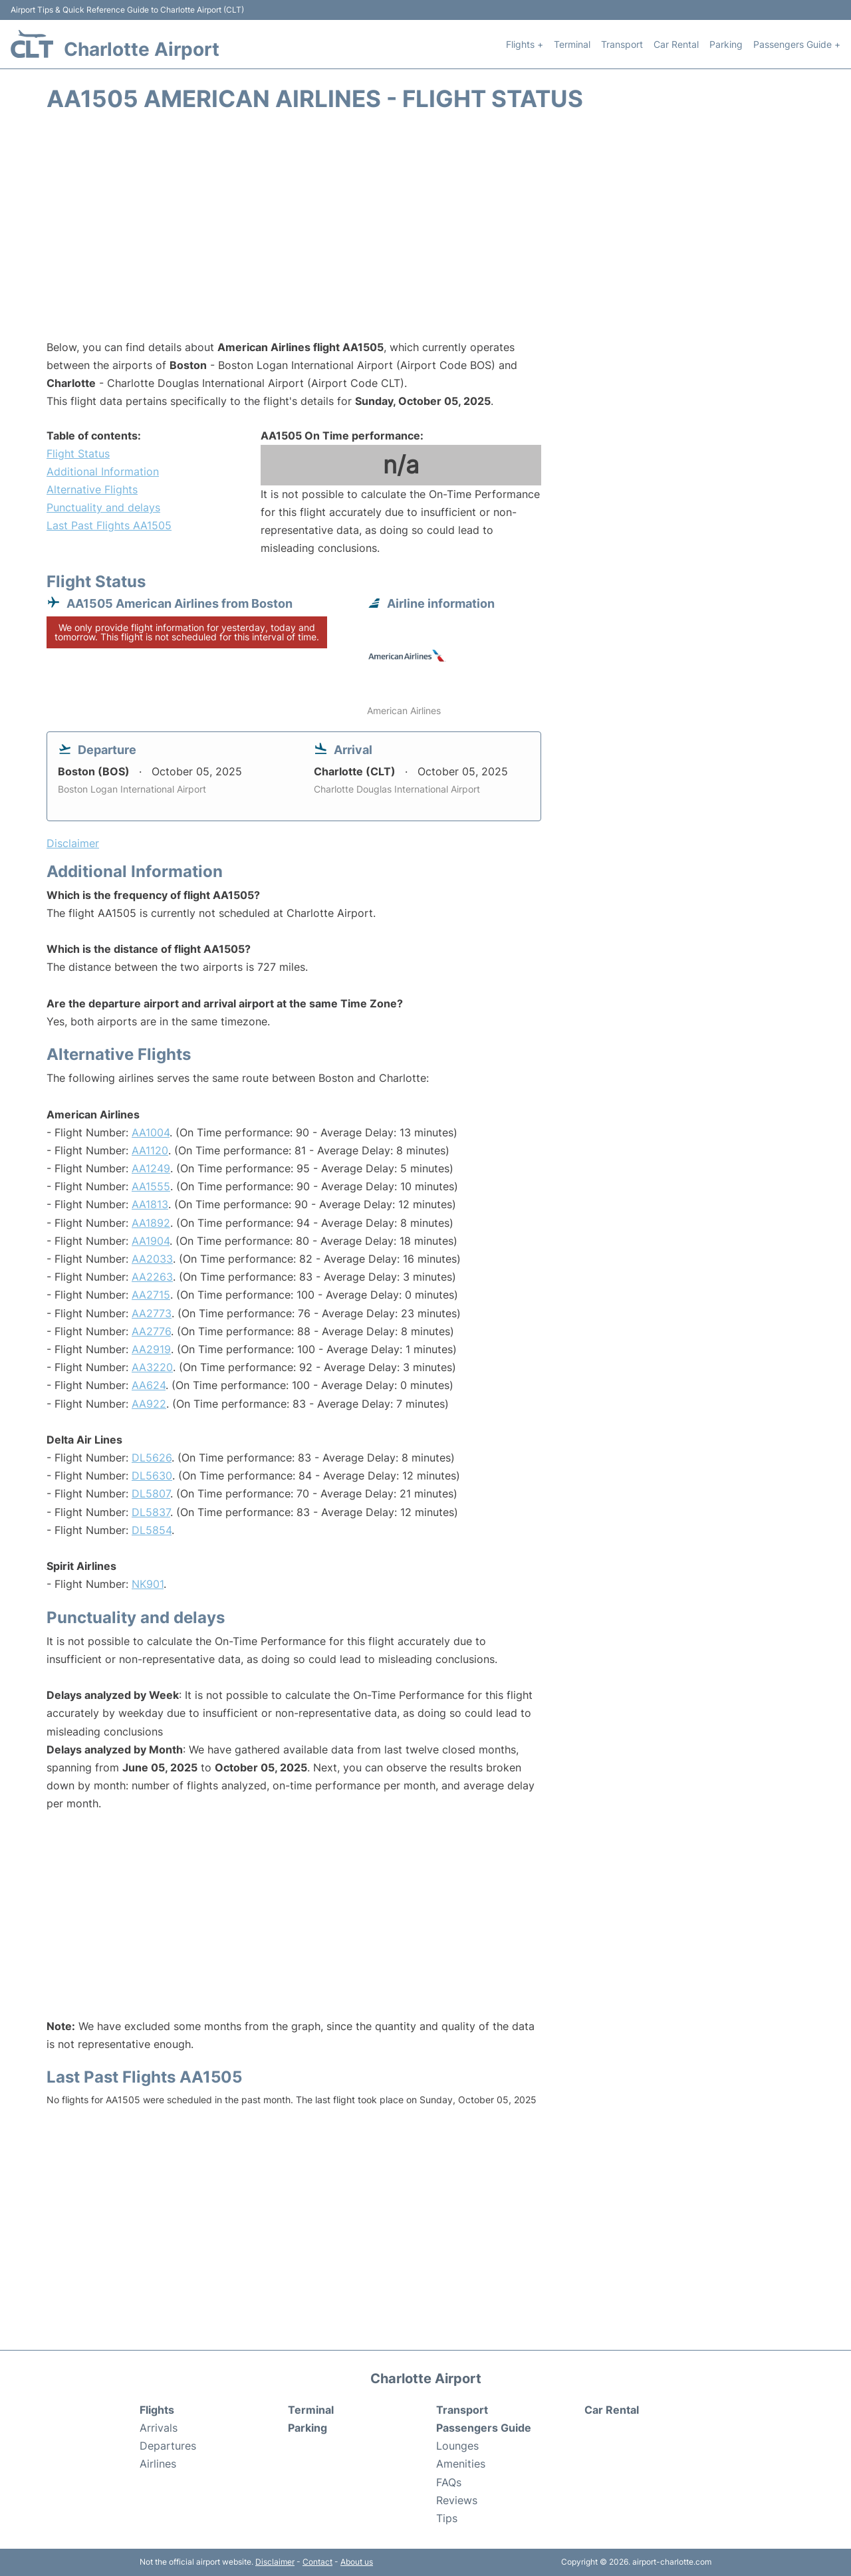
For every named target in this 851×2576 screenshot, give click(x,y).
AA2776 (151, 1331)
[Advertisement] (425, 232)
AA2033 (152, 1258)
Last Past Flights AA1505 (109, 525)
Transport (622, 44)
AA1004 (151, 1132)
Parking (726, 44)
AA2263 (152, 1276)
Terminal (572, 44)
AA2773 (152, 1313)
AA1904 (151, 1240)
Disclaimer (275, 2562)
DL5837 (151, 1512)
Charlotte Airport (141, 49)
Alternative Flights (92, 489)
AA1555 (151, 1186)
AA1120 (150, 1150)
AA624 (149, 1385)
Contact (317, 2562)
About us (356, 2562)
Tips (446, 2518)
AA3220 (152, 1367)
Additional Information (103, 471)
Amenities (460, 2463)
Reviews (456, 2500)
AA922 (149, 1403)
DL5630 (152, 1475)
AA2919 (151, 1349)
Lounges (457, 2445)
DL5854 (152, 1530)
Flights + (524, 44)
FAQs (448, 2482)
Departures (168, 2445)
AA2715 (151, 1294)
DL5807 (151, 1493)
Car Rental (676, 44)
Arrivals (159, 2427)
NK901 (148, 1584)
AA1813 (150, 1204)
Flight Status (78, 453)
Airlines (158, 2463)
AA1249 (151, 1168)
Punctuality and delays (103, 507)
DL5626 (152, 1457)
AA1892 (151, 1222)
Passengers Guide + (796, 44)
